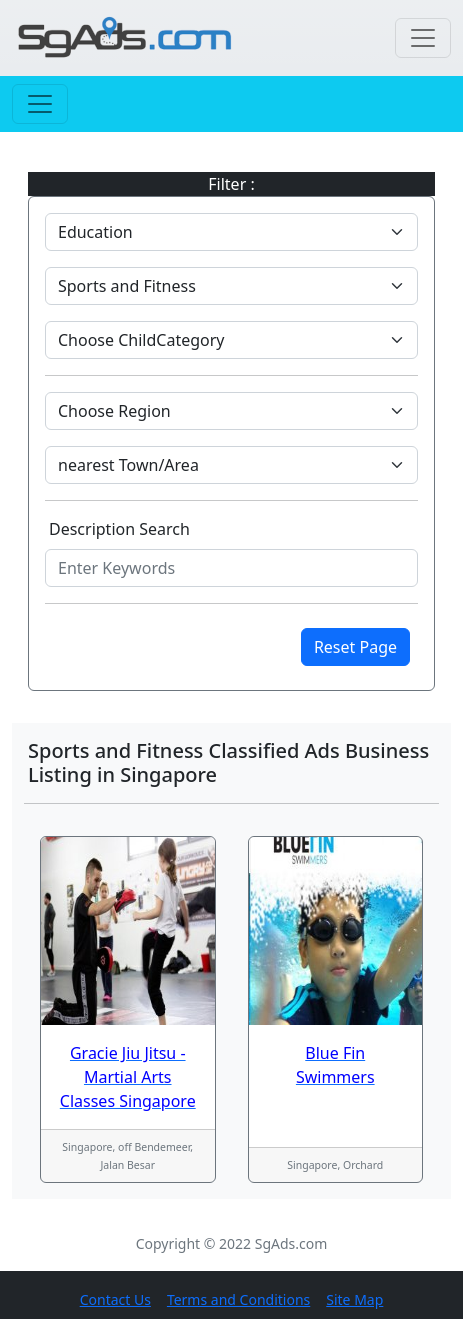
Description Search (119, 529)
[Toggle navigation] (423, 38)
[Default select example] (231, 232)
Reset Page (355, 647)
